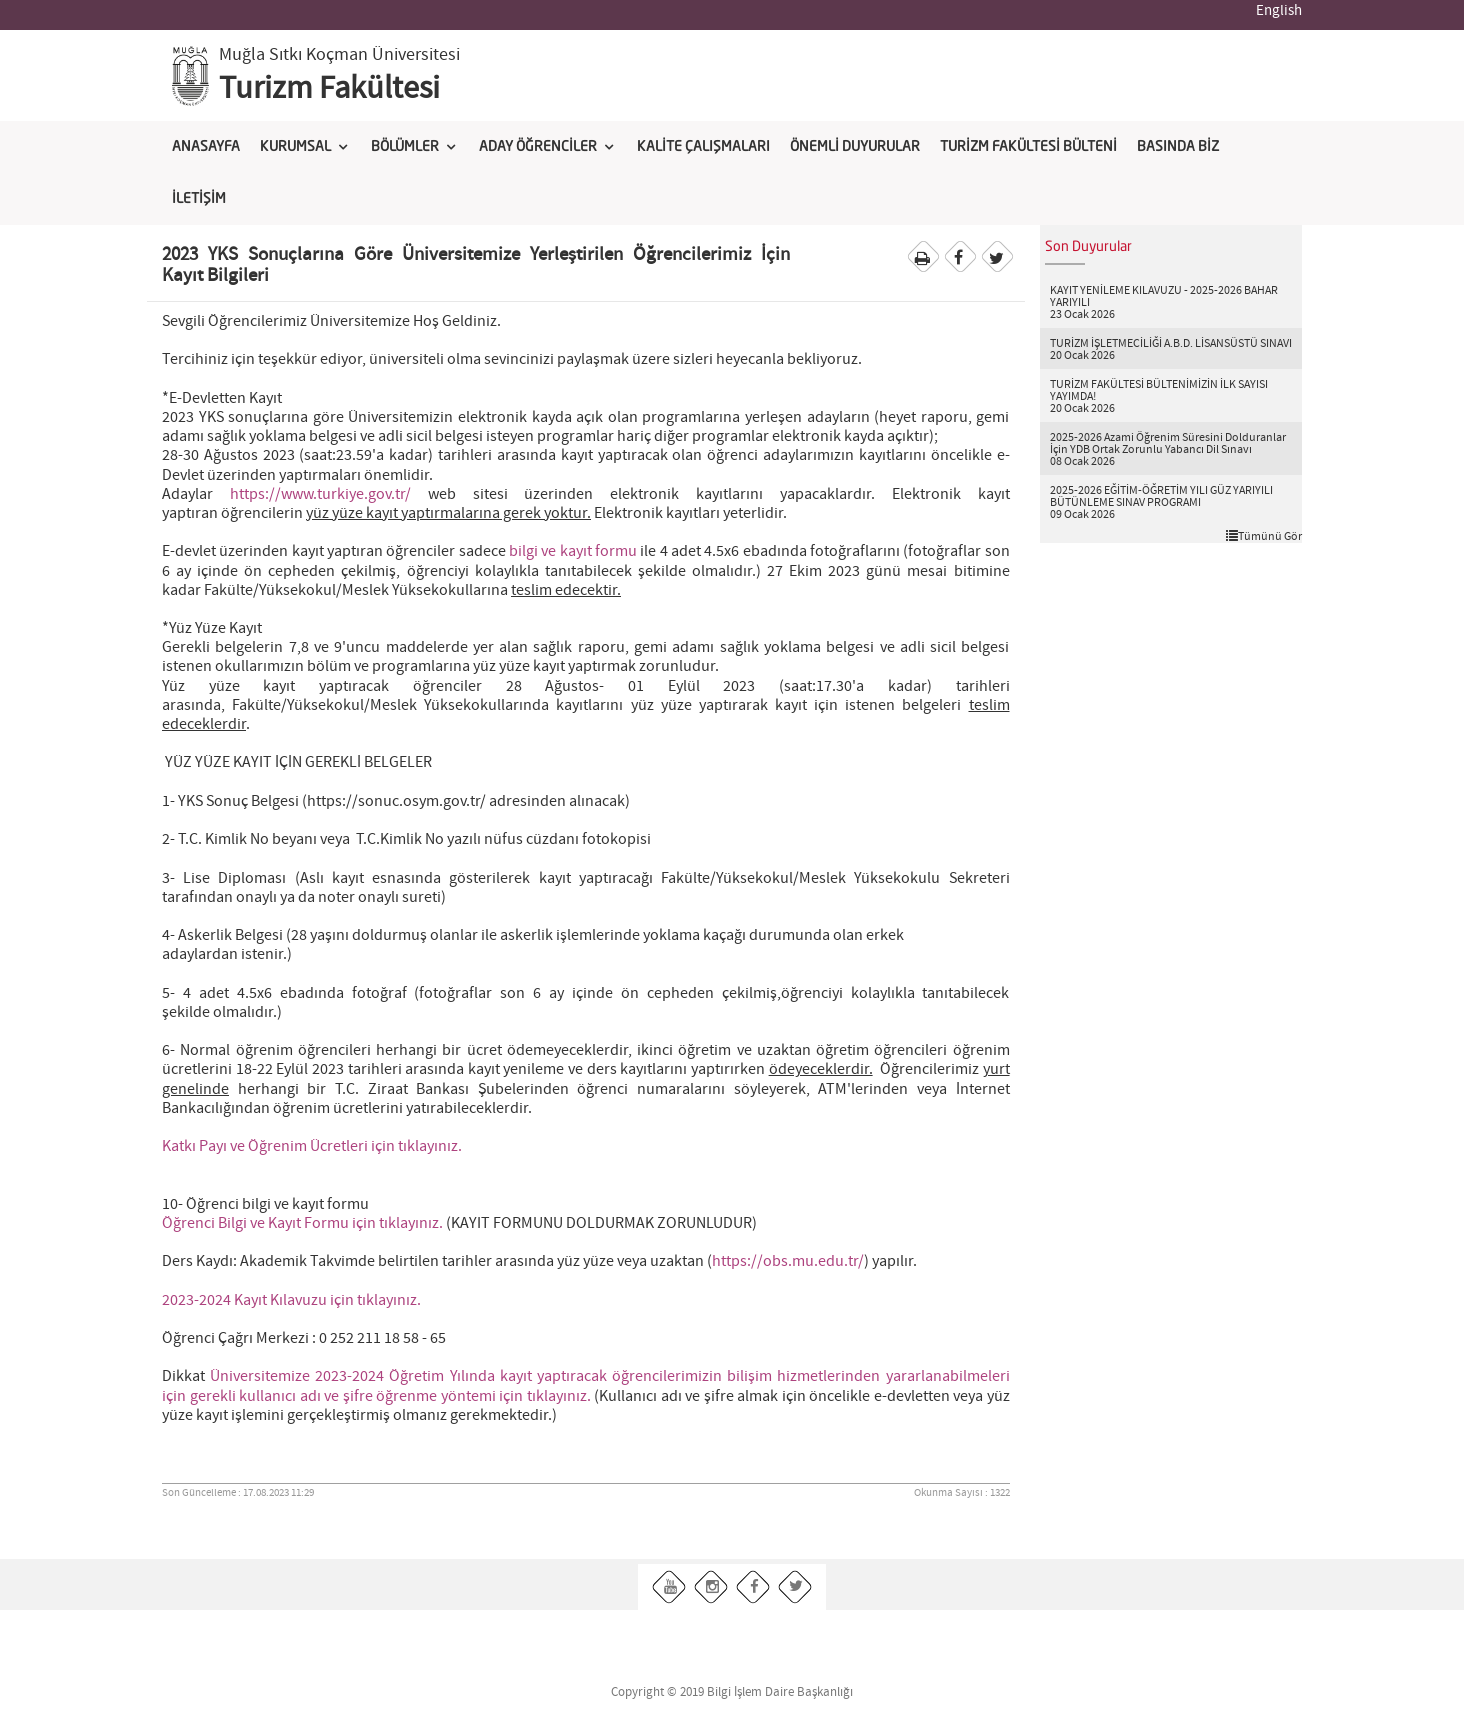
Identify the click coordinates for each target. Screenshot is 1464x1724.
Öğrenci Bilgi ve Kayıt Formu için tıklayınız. (302, 1223)
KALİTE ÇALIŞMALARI (703, 147)
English (1279, 11)
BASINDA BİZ (1178, 147)
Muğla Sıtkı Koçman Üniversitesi (339, 55)
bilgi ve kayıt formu (573, 551)
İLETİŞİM (199, 199)
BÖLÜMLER (405, 147)
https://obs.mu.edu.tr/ (788, 1261)
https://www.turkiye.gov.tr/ (320, 494)
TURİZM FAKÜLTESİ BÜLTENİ (1028, 147)
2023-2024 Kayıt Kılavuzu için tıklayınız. (291, 1300)
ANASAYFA (206, 147)
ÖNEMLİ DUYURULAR (855, 147)
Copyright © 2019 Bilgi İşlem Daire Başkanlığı (732, 1692)
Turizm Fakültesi (329, 89)
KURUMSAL (295, 147)
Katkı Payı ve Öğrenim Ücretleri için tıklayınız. (312, 1146)
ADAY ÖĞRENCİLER (538, 147)
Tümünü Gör (1264, 536)
